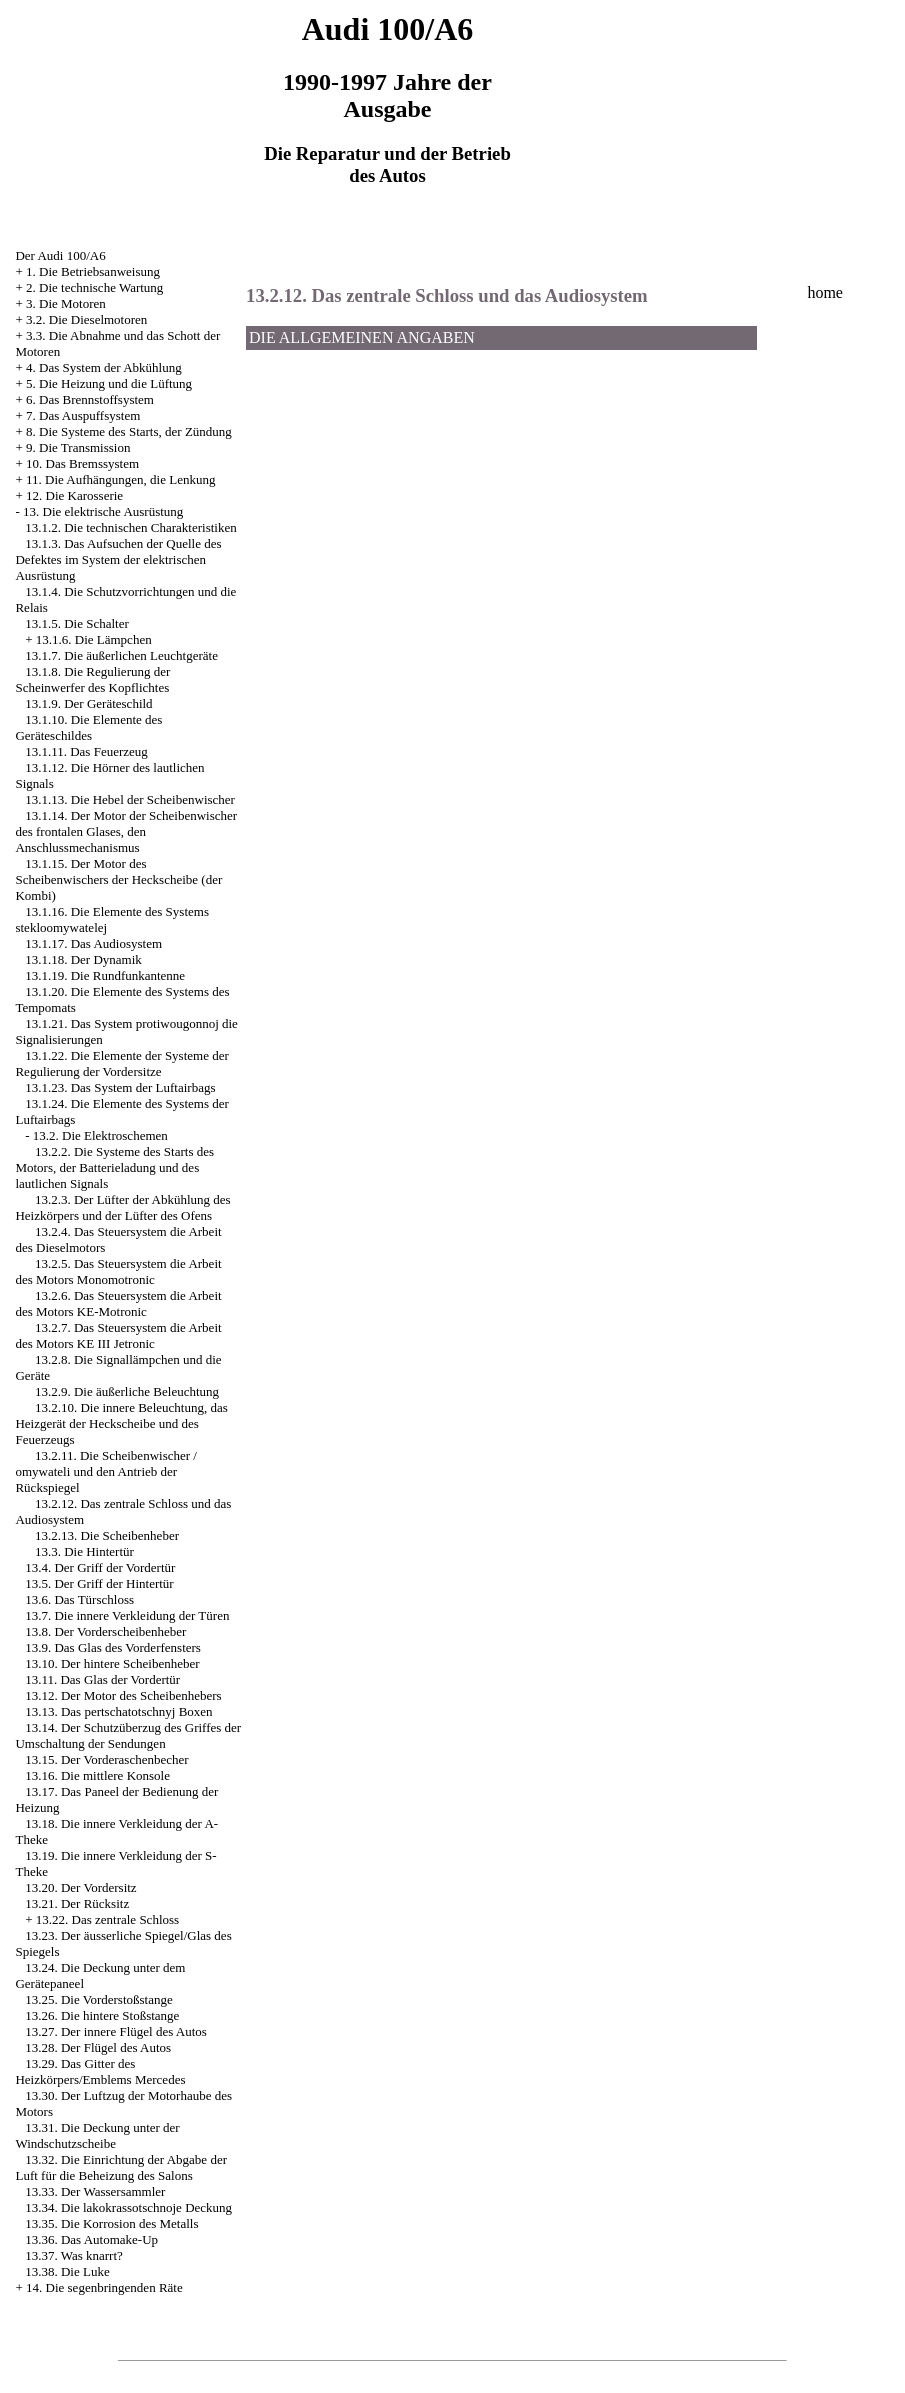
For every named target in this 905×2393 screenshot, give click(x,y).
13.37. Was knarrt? (74, 2255)
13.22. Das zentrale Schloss (107, 1919)
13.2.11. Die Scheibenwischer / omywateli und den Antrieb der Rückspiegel (105, 1471)
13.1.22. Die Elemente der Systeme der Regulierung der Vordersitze (121, 1063)
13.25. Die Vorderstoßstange (99, 1999)
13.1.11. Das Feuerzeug (86, 751)
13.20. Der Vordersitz (80, 1887)
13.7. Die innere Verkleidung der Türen (127, 1615)
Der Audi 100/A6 (60, 255)
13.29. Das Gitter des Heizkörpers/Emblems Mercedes (100, 2071)
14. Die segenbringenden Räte (104, 2287)
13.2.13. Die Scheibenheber (107, 1535)
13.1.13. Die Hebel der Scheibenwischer (130, 799)
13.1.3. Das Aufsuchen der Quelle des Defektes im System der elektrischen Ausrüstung (118, 559)
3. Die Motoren (66, 303)
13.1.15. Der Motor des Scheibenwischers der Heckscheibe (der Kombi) (118, 879)
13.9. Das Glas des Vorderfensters (113, 1647)
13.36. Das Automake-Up (91, 2239)
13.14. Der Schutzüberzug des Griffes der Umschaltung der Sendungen (128, 1735)
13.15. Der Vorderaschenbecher (106, 1759)
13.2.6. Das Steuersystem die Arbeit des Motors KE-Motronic (118, 1303)
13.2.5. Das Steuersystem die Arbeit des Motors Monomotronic (118, 1271)
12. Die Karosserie (74, 495)
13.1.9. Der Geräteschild (88, 703)
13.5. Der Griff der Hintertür (99, 1583)
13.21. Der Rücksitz (77, 1903)
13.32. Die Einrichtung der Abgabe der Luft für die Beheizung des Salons (121, 2167)
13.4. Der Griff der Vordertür (100, 1567)
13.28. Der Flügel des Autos (98, 2047)
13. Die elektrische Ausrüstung (103, 511)
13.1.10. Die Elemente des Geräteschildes (88, 727)
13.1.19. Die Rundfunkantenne (105, 975)
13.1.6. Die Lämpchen (94, 639)
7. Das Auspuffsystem (83, 415)
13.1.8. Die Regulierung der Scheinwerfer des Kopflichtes (92, 679)
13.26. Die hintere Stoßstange (102, 2015)
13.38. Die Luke (67, 2271)
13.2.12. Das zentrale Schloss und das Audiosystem (447, 295)
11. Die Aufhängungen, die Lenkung (120, 479)
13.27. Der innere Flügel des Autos (116, 2031)
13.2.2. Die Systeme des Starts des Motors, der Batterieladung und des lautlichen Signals (114, 1167)
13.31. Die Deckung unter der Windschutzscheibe (97, 2135)
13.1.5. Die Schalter (77, 623)
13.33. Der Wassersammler (95, 2191)
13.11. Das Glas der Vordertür (102, 1679)
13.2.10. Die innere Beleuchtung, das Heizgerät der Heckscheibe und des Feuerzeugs (121, 1423)
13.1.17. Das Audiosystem (93, 943)
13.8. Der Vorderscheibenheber (105, 1631)
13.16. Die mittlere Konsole (97, 1775)
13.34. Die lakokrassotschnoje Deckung (128, 2207)
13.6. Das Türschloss (79, 1599)
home (825, 292)
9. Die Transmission (78, 447)
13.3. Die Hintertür (84, 1551)
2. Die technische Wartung (94, 287)
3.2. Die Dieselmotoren (86, 319)
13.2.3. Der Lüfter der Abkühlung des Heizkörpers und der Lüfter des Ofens (122, 1207)
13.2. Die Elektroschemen (100, 1135)
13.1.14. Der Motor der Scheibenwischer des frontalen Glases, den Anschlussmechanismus (126, 831)
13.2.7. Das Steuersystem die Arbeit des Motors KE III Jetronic (118, 1335)
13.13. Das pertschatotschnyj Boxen (118, 1711)
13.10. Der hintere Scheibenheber (112, 1663)
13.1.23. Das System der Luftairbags (120, 1087)
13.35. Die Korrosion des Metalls (111, 2223)
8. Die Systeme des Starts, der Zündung (129, 431)
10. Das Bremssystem (82, 463)
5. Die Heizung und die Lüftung (109, 383)
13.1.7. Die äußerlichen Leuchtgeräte (121, 655)
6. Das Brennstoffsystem (90, 399)
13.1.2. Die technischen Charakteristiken (131, 527)
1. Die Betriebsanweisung (93, 271)
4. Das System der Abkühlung (104, 367)
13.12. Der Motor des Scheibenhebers (123, 1695)
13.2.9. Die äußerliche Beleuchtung (127, 1391)
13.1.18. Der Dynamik (83, 959)
